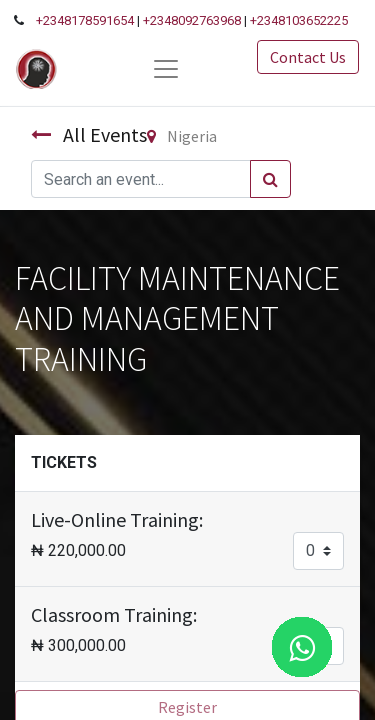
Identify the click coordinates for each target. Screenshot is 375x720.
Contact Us (308, 57)
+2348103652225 (299, 20)
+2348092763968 (192, 20)
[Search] (270, 179)
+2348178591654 (85, 20)
